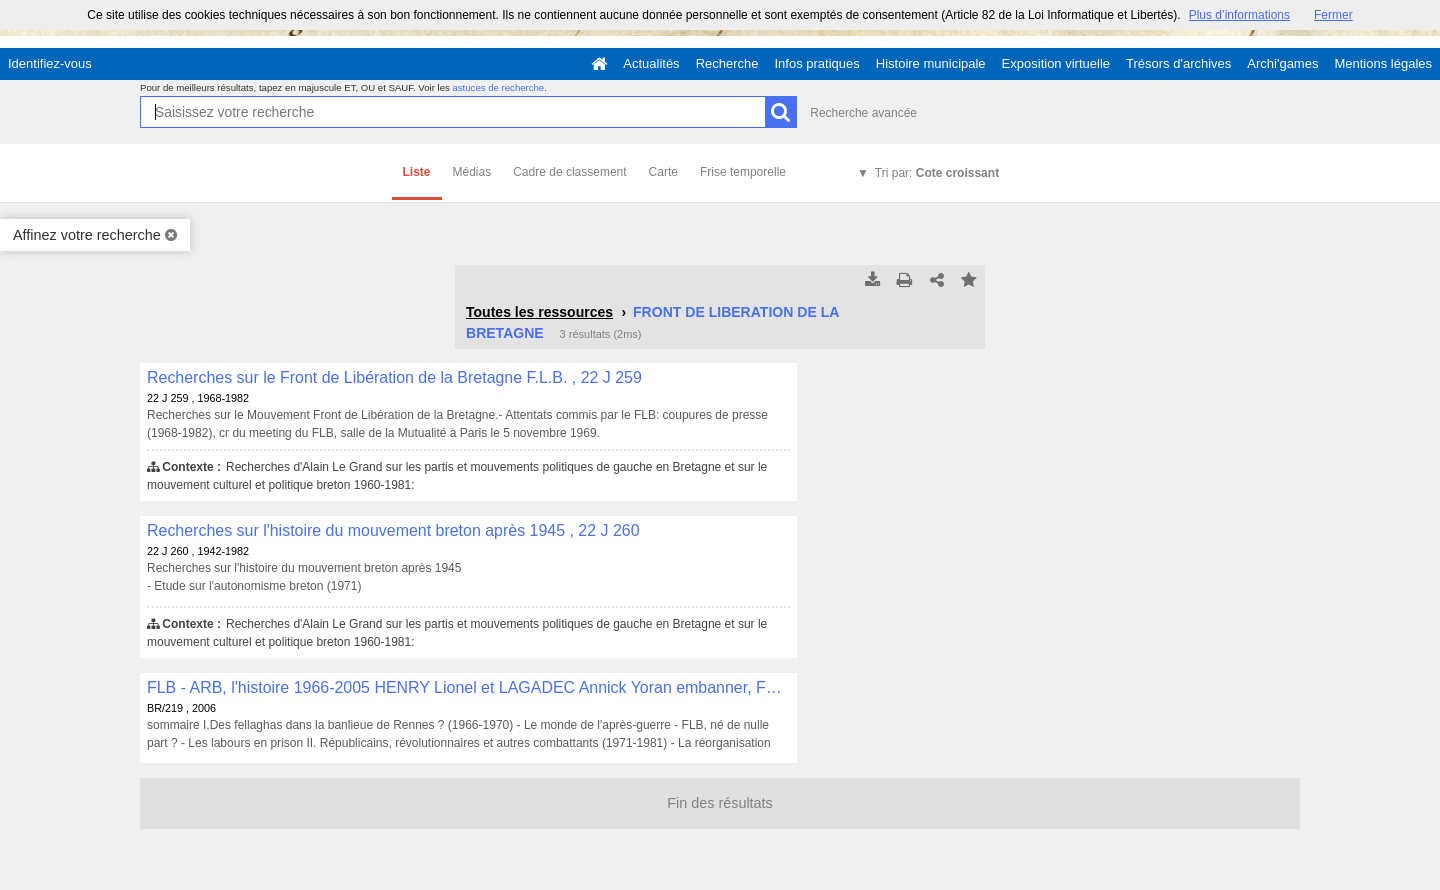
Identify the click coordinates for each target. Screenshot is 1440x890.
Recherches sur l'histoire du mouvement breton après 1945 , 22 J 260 (393, 530)
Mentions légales (1383, 63)
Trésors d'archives (1178, 63)
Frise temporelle (743, 172)
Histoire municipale (931, 63)
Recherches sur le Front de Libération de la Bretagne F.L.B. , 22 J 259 (394, 377)
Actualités (651, 63)
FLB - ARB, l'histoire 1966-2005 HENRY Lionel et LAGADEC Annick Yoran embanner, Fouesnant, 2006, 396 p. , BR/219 (468, 687)
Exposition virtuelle (1056, 63)
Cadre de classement (569, 172)
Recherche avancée (863, 113)
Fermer (1333, 15)
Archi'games (1282, 63)
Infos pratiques (817, 63)
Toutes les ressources (539, 312)
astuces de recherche (498, 87)
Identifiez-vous (50, 63)
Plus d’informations (1239, 15)
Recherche (727, 63)
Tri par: (937, 173)
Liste (417, 172)
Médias (472, 172)
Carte (663, 172)
